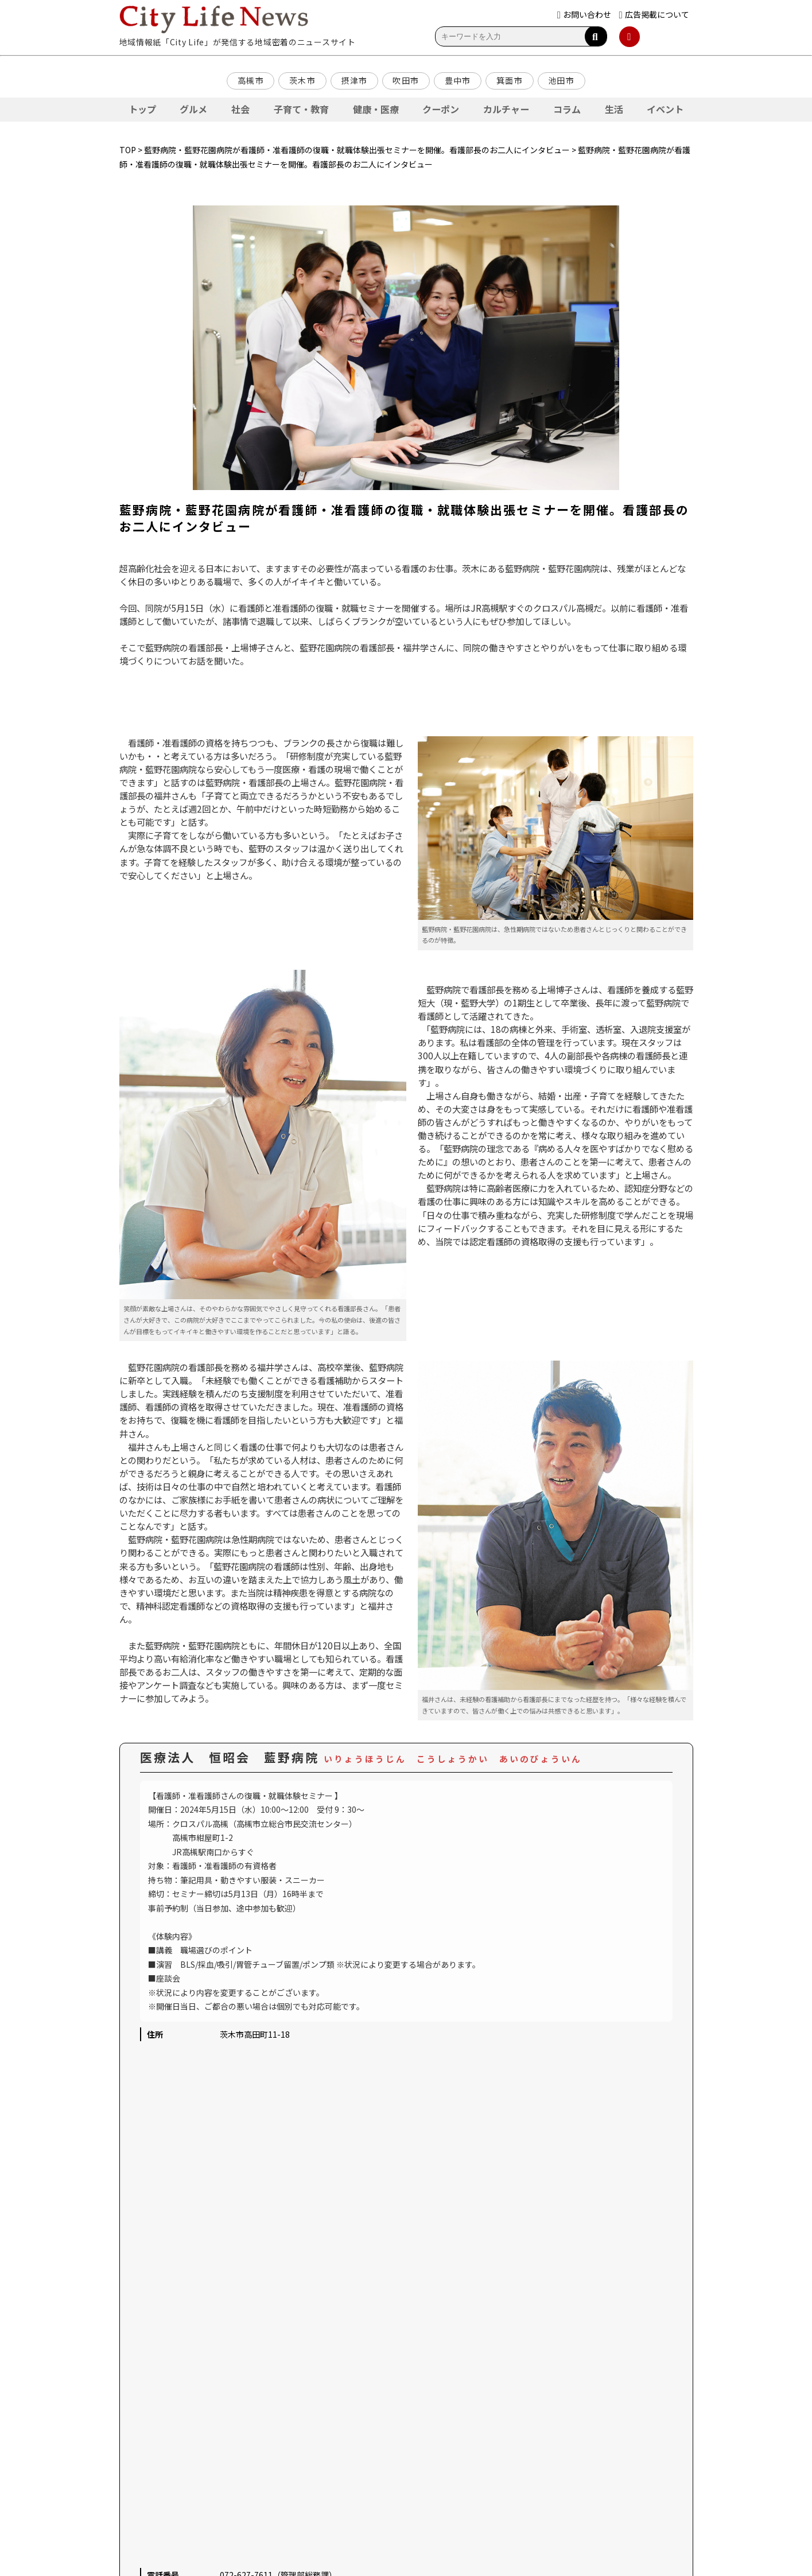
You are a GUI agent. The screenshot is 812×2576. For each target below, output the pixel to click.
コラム (567, 109)
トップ (142, 109)
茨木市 (302, 80)
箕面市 (509, 80)
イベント (665, 109)
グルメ (193, 109)
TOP (127, 150)
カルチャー (506, 109)
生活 (614, 109)
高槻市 (251, 80)
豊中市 (458, 80)
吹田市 (406, 80)
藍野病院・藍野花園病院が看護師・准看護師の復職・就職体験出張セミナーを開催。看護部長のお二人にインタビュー (357, 150)
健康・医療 (376, 109)
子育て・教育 (301, 109)
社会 (240, 109)
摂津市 (354, 80)
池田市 (561, 80)
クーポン (440, 109)
